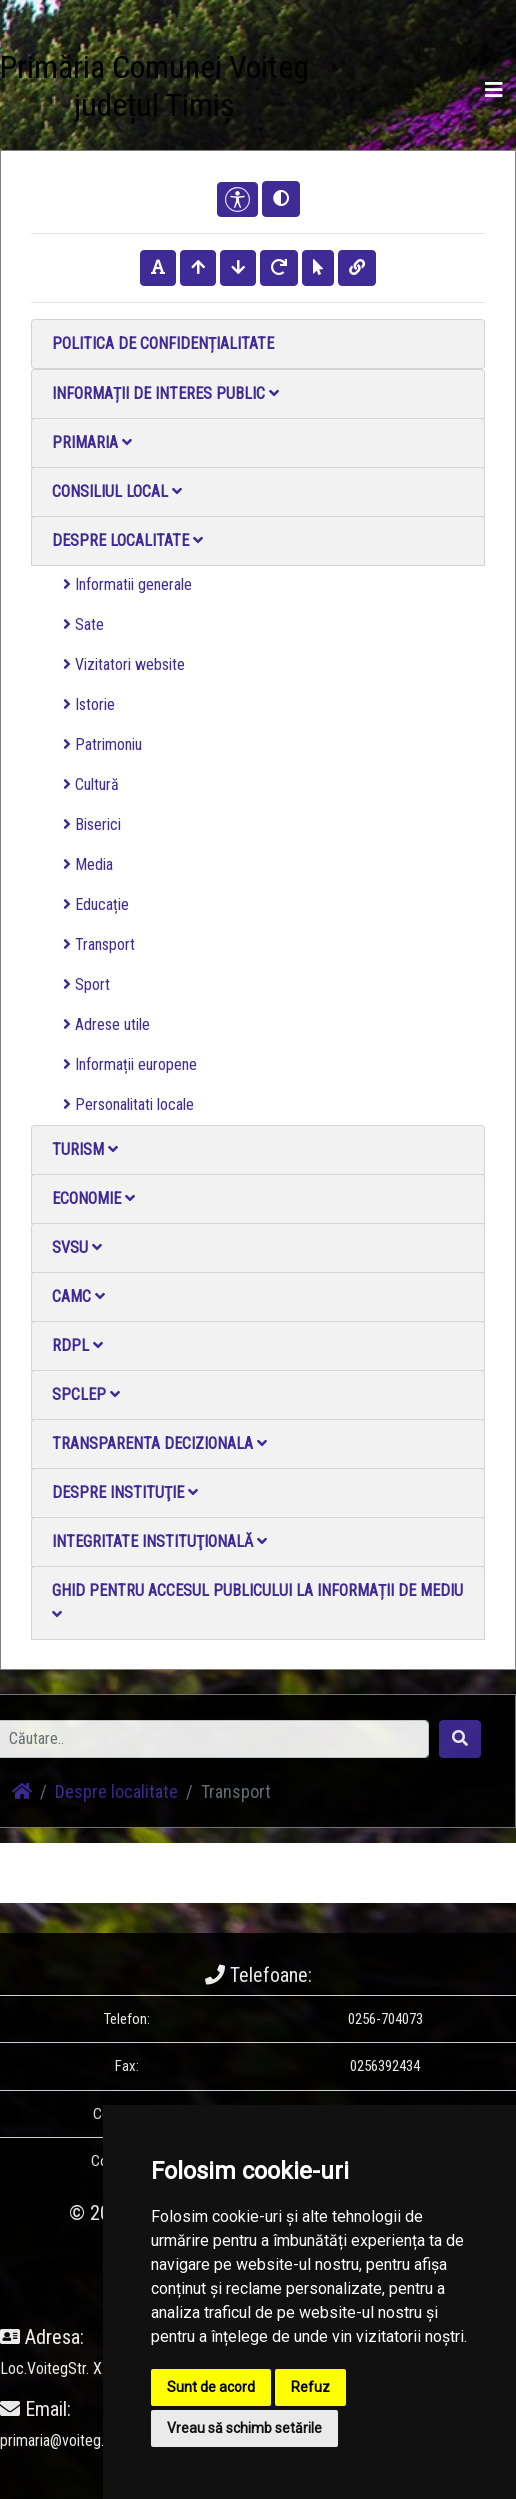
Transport (99, 944)
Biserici (92, 824)
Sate (83, 624)
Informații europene (130, 1064)
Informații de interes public (165, 393)
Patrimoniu (102, 744)
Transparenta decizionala (159, 1443)
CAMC (78, 1296)
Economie (93, 1198)
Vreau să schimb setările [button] (244, 2428)
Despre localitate (127, 540)
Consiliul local (117, 491)
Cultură (91, 784)
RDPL (77, 1345)
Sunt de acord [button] (211, 2387)
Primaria (92, 442)
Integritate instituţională (159, 1541)
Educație (96, 904)
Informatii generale (127, 584)
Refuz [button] (310, 2387)
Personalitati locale (128, 1104)
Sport (86, 984)
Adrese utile (106, 1024)
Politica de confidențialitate (163, 343)
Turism (85, 1149)
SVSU (77, 1247)
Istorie (89, 704)
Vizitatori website (124, 664)
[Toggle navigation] (494, 90)
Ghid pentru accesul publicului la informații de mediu (257, 1601)
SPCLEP (86, 1394)
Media (88, 864)
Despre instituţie (125, 1492)
